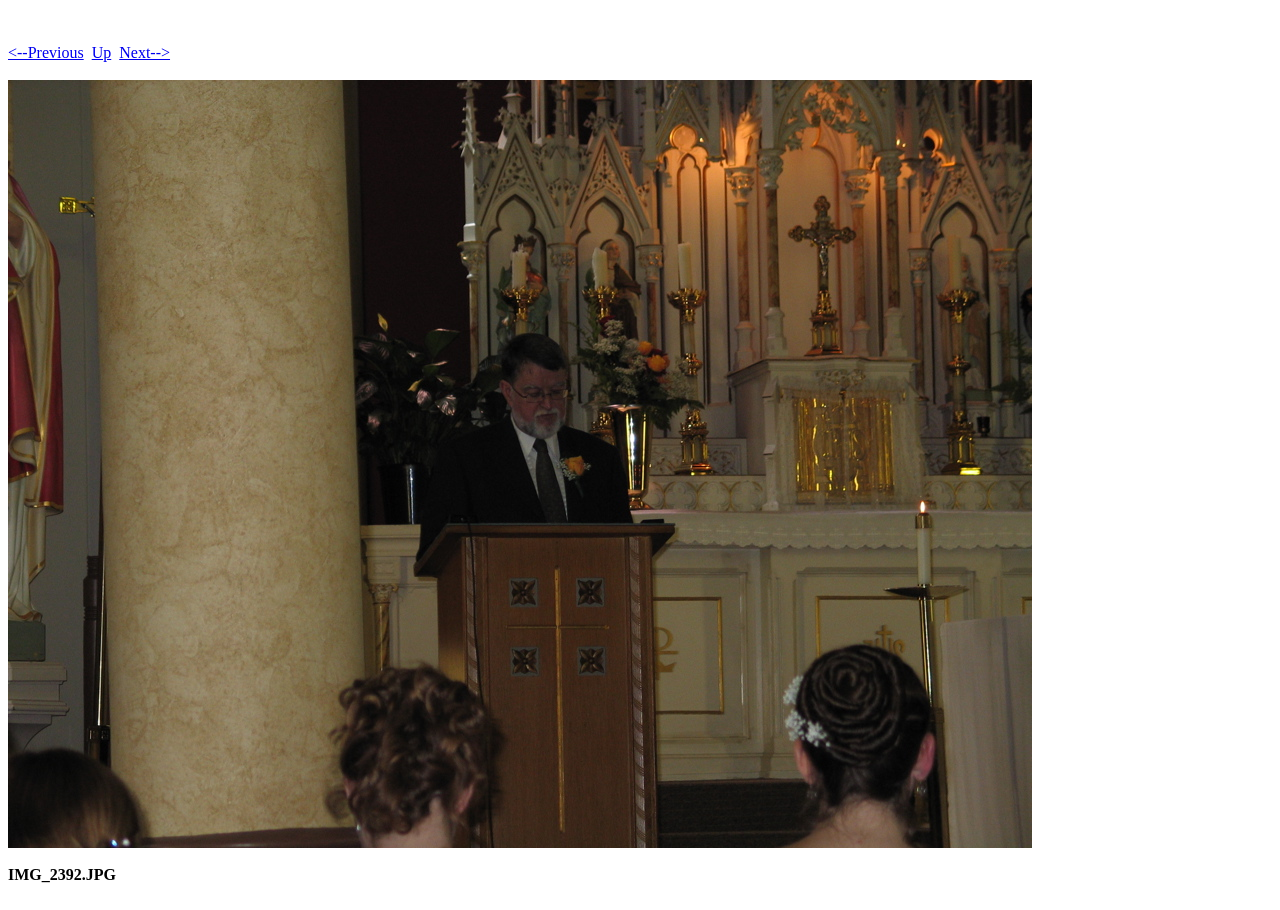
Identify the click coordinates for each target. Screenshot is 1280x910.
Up (102, 52)
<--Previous (46, 52)
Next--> (144, 52)
